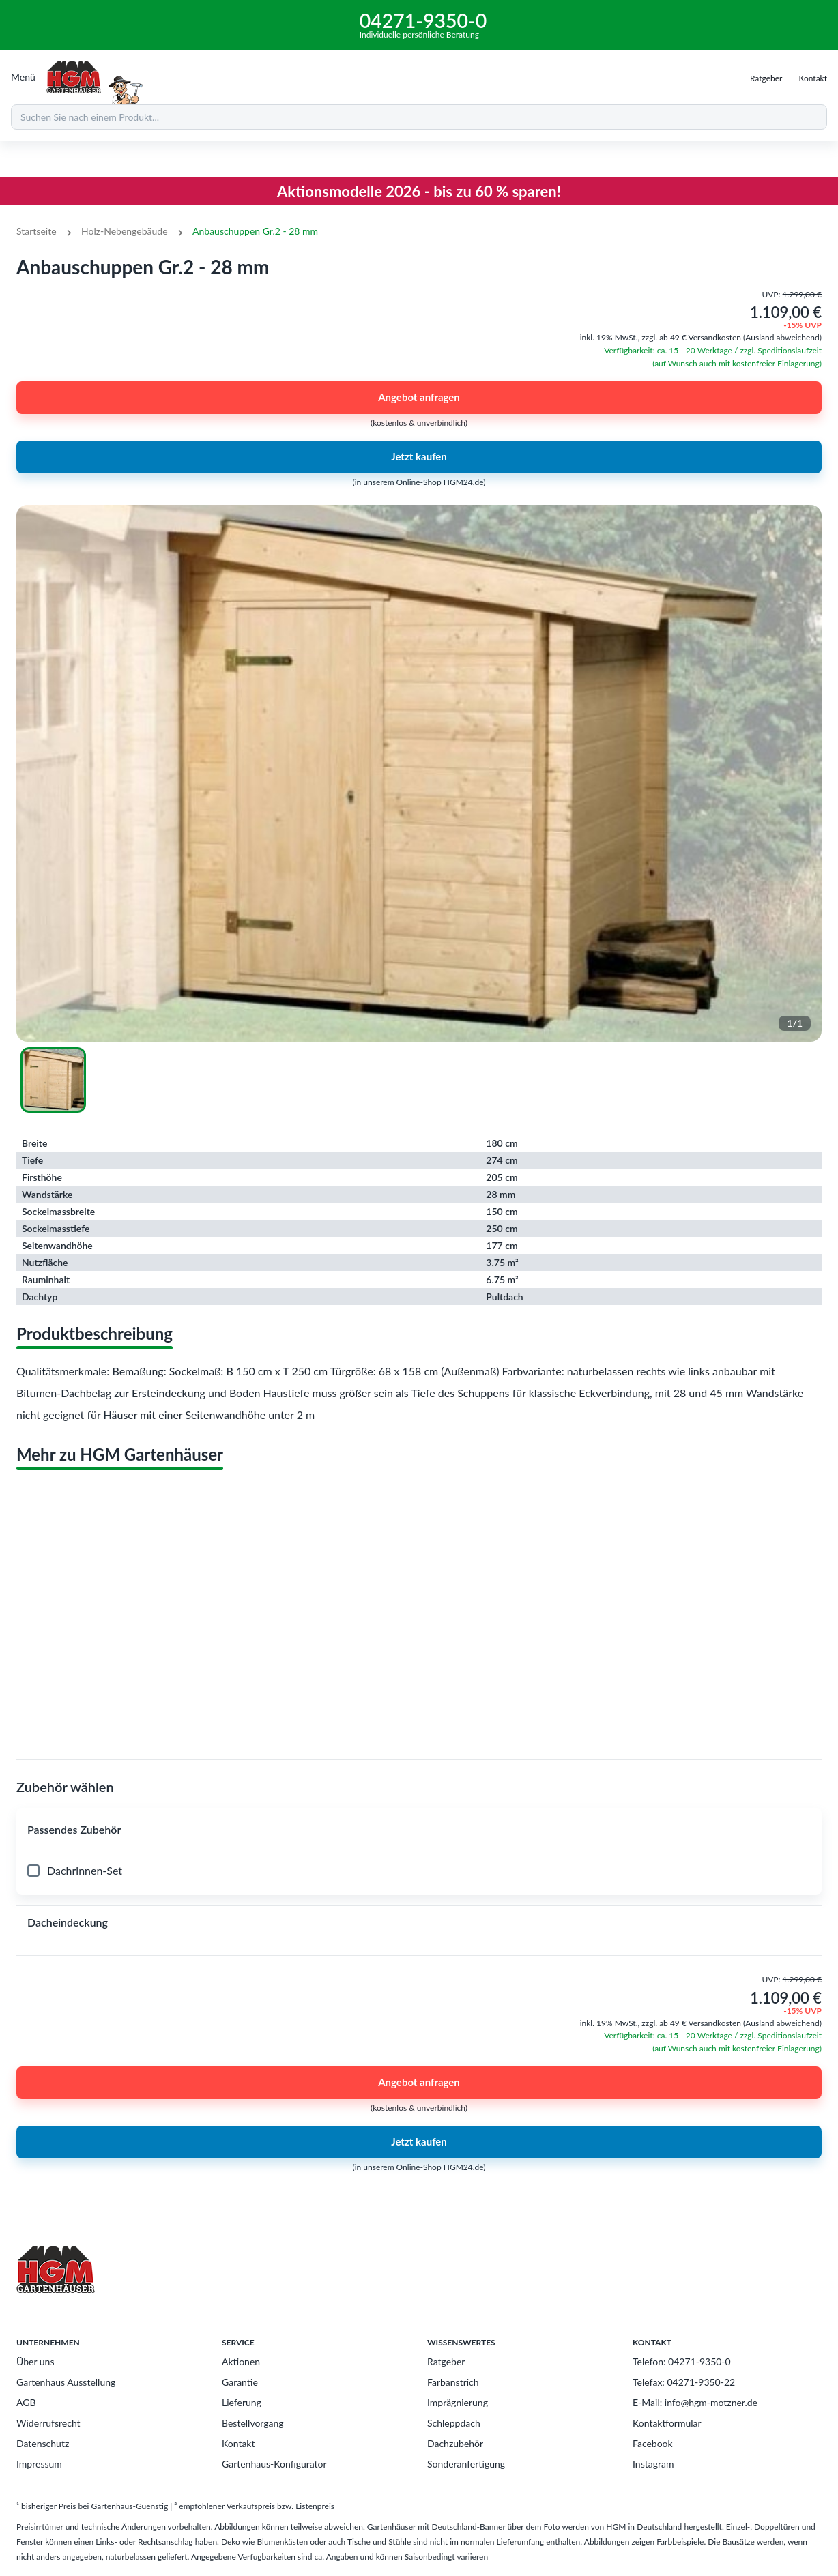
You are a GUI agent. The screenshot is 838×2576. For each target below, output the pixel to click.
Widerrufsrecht (48, 2423)
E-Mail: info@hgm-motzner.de (695, 2402)
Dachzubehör (455, 2443)
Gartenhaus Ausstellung (65, 2382)
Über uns (35, 2361)
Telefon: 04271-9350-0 (682, 2361)
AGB (26, 2402)
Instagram (653, 2464)
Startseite (36, 231)
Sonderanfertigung (466, 2464)
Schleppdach (453, 2423)
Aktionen (241, 2361)
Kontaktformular (667, 2423)
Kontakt (238, 2443)
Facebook (653, 2443)
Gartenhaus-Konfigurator (274, 2464)
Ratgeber (446, 2361)
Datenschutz (42, 2443)
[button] (419, 1830)
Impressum (39, 2464)
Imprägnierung (457, 2402)
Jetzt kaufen (419, 457)
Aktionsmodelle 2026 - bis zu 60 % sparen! (419, 191)
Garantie (240, 2382)
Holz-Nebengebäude (124, 231)
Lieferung (241, 2402)
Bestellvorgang (253, 2423)
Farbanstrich (453, 2382)
